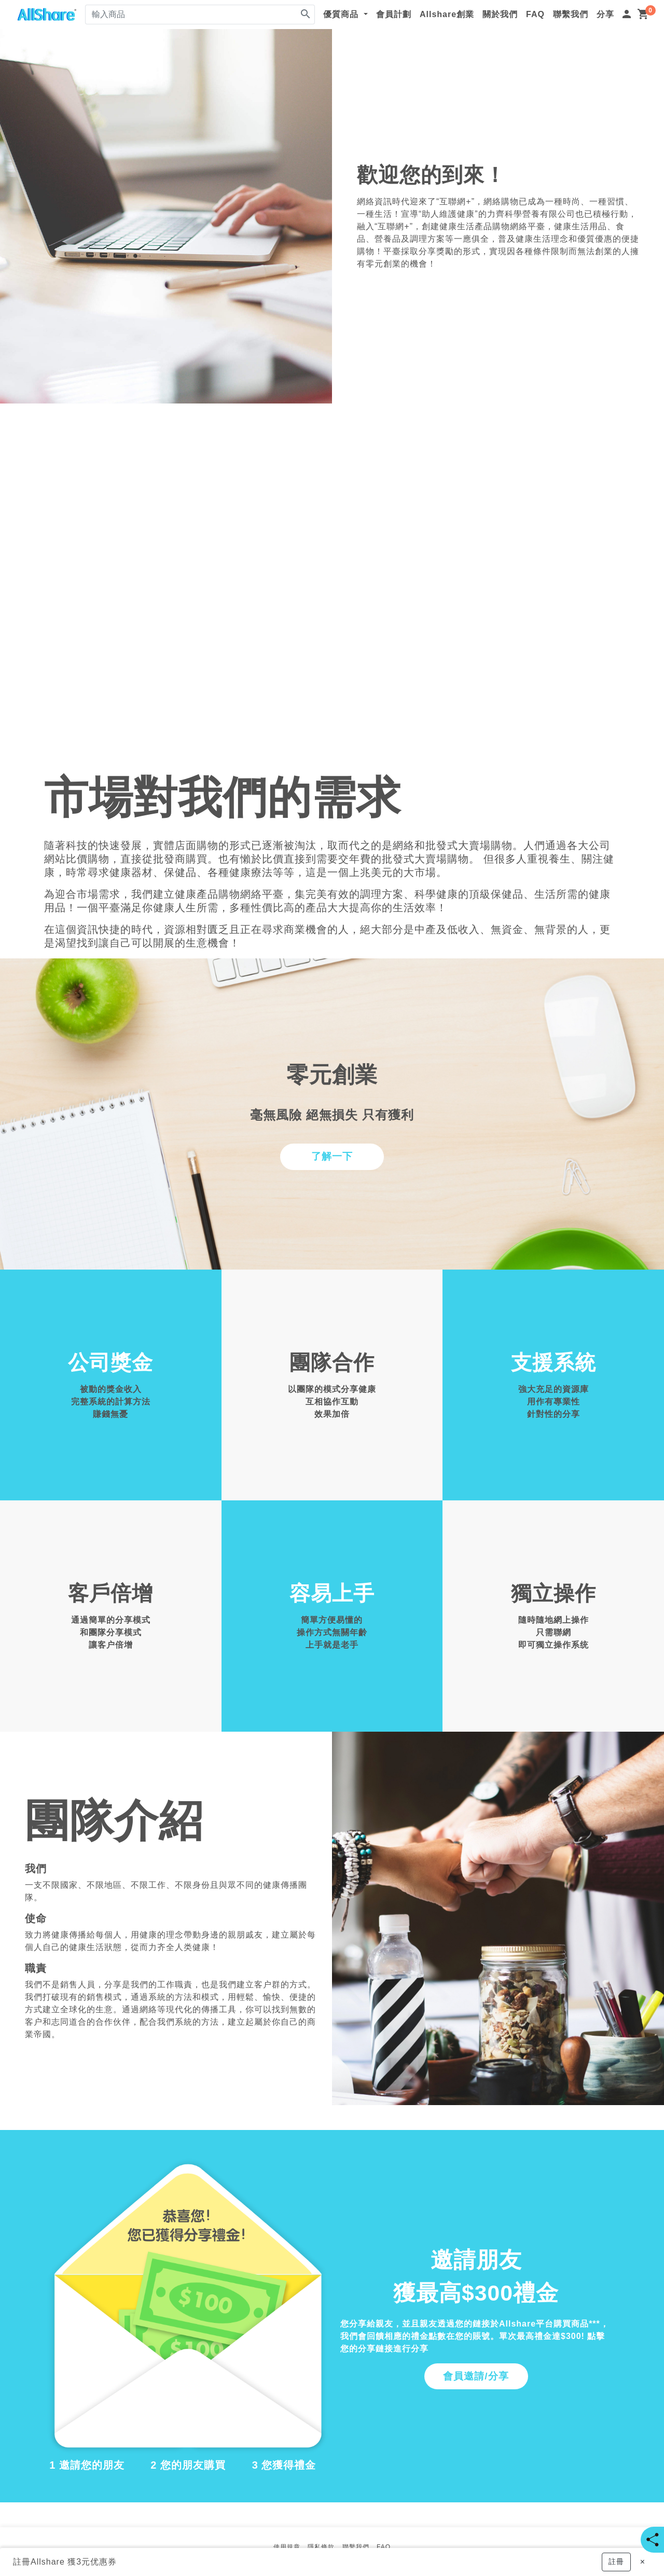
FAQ (535, 14)
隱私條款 (321, 2547)
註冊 (22, 2561)
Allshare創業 (447, 14)
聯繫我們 (570, 14)
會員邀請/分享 (475, 2376)
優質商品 (342, 14)
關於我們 (500, 14)
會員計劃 (393, 14)
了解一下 (332, 1156)
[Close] (642, 2562)
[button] (616, 2562)
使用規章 (286, 2547)
